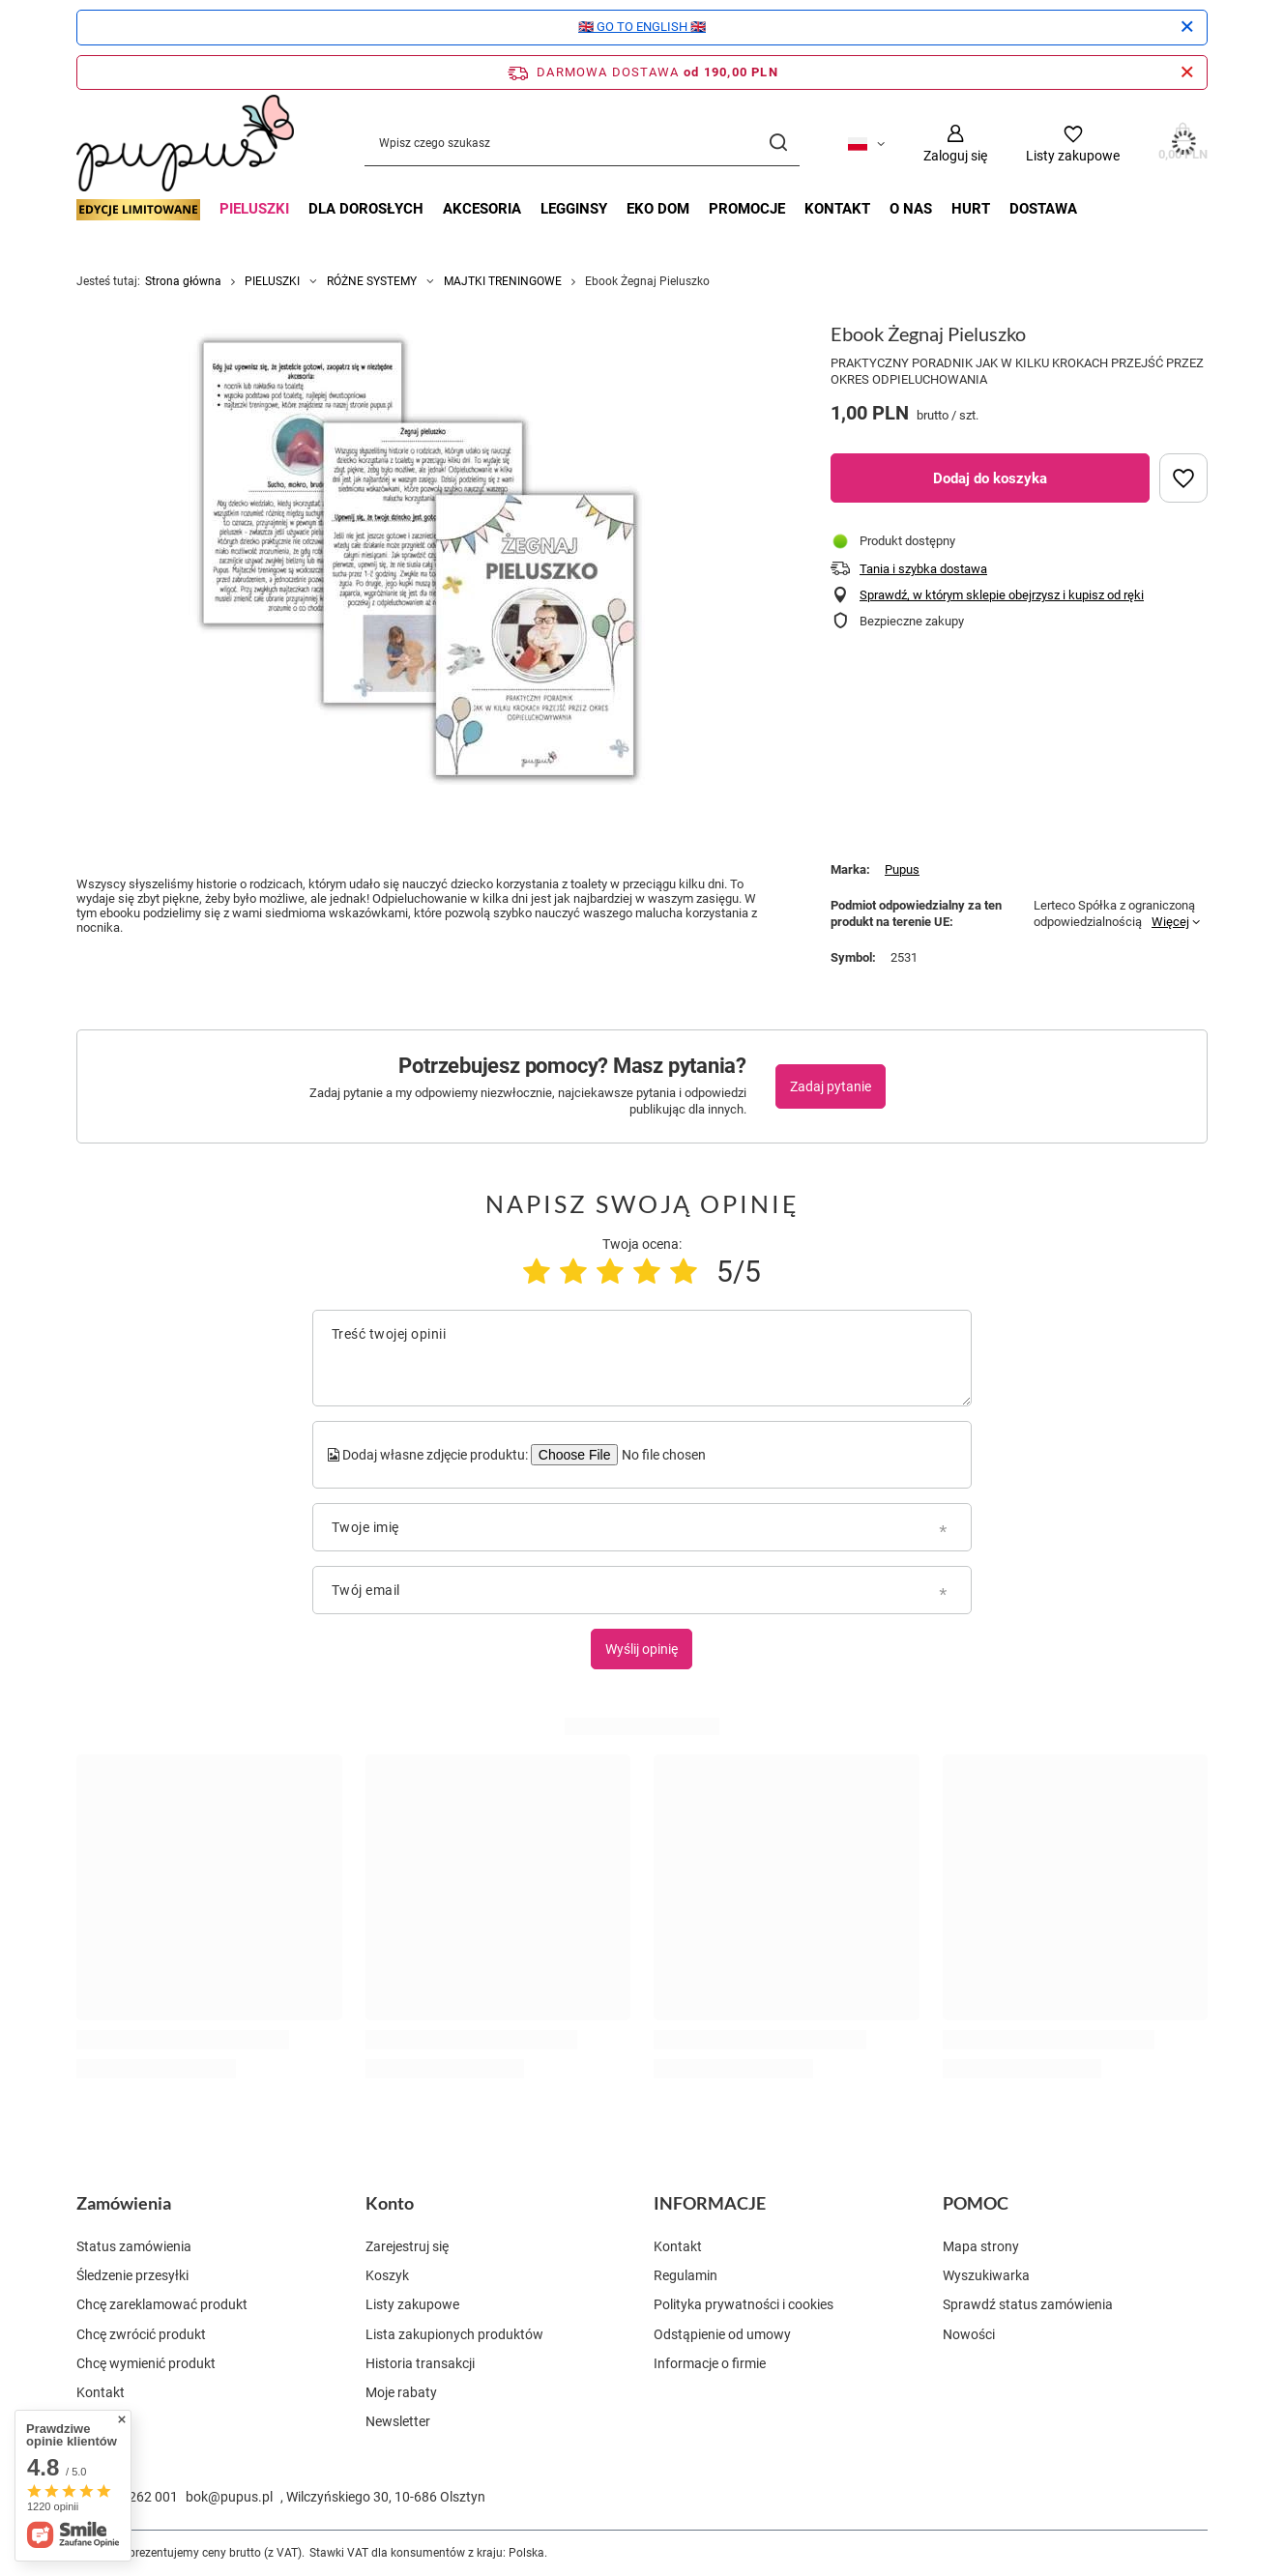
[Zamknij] (1187, 27)
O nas (911, 208)
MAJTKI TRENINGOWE (503, 281)
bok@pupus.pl (229, 2496)
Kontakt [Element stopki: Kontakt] (100, 2392)
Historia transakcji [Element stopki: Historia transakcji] (420, 2363)
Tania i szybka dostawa (923, 569)
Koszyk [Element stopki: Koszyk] (387, 2275)
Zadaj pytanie (830, 1086)
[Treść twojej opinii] (642, 1358)
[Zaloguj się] (955, 143)
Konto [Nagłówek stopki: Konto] (389, 2203)
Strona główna (183, 281)
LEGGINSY (573, 208)
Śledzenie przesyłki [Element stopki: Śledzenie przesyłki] (132, 2275)
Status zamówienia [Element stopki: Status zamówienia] (133, 2246)
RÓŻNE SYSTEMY (372, 281)
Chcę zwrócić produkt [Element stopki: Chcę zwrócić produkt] (141, 2334)
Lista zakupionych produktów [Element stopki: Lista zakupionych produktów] (454, 2334)
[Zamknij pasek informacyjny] (1187, 72)
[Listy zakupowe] (1073, 143)
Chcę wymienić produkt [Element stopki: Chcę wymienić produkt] (146, 2363)
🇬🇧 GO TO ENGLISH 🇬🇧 (642, 26)
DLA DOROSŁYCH (365, 208)
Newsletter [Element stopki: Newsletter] (397, 2421)
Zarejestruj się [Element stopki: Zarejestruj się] (407, 2246)
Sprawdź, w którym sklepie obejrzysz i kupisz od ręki (1002, 595)
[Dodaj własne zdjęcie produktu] (662, 1454)
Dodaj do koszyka (990, 478)
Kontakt (837, 208)
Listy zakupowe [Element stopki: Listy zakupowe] (412, 2304)
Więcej (1170, 921)
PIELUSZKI (254, 208)
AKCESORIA (482, 208)
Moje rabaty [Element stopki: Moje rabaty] (401, 2392)
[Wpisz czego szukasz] (582, 143)
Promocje (747, 208)
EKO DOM (658, 208)
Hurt (970, 208)
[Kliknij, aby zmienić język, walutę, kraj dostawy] (866, 143)
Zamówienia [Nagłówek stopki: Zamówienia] (123, 2203)
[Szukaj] (778, 143)
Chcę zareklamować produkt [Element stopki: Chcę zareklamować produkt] (162, 2304)
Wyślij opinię (641, 1649)
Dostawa (1043, 208)
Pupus (902, 869)
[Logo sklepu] (185, 143)
